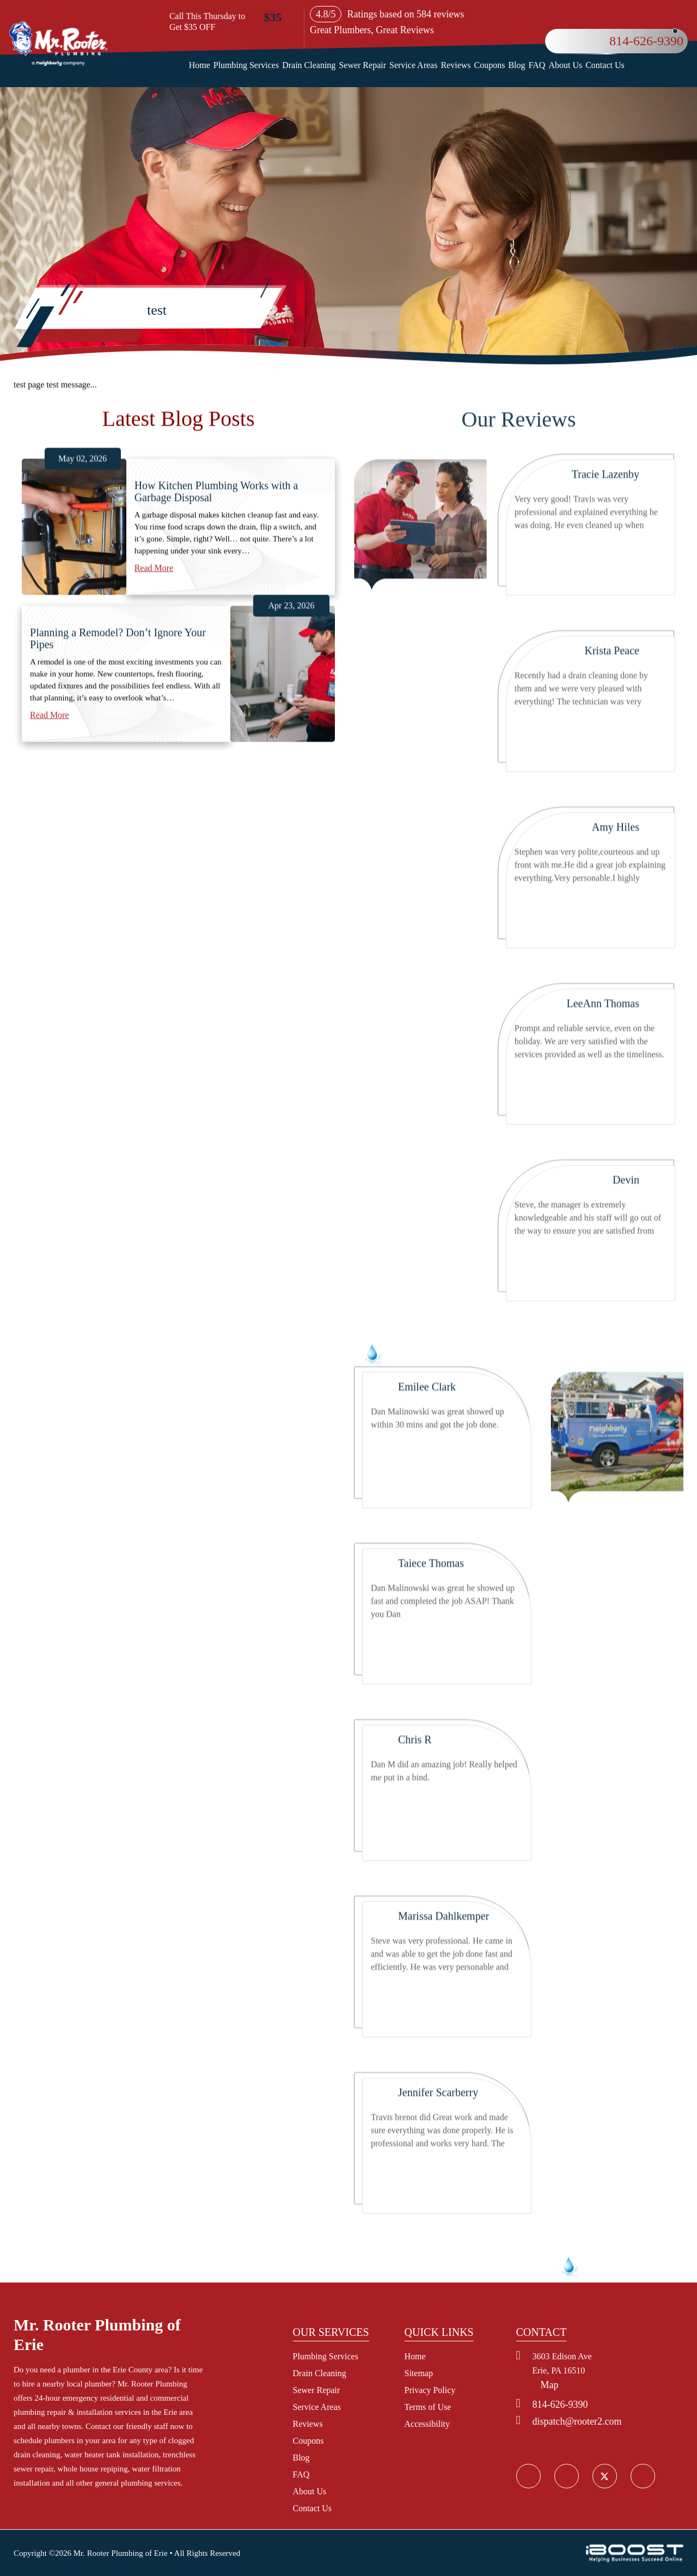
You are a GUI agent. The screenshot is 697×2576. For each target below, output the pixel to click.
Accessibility (427, 2423)
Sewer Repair (362, 65)
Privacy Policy (430, 2390)
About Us (565, 65)
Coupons (489, 65)
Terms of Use (428, 2407)
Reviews (455, 65)
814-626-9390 (646, 41)
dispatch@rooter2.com (577, 2421)
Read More (154, 656)
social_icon (604, 2476)
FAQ (537, 65)
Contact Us (605, 65)
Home (199, 65)
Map (550, 2384)
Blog (516, 65)
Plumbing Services (246, 65)
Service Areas (413, 65)
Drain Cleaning (308, 65)
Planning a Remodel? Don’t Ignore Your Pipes (118, 727)
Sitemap (419, 2373)
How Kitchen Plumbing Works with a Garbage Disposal (216, 580)
